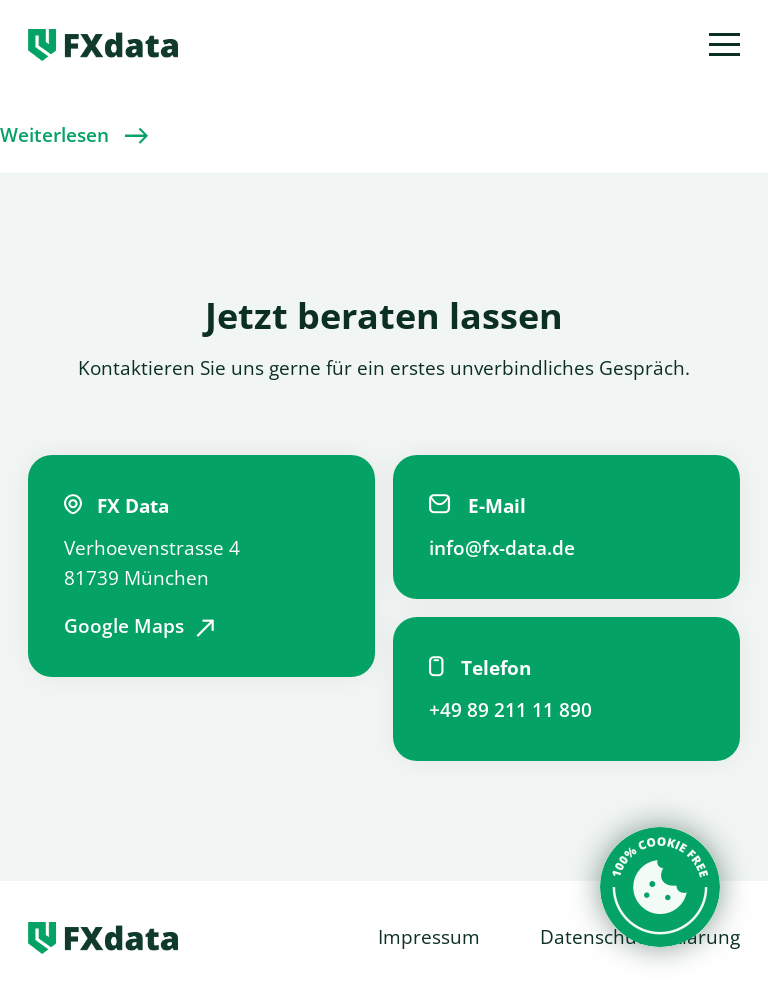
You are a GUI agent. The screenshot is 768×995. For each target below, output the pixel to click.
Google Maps (124, 626)
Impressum (429, 937)
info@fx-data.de (502, 548)
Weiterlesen (54, 135)
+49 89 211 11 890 (510, 710)
